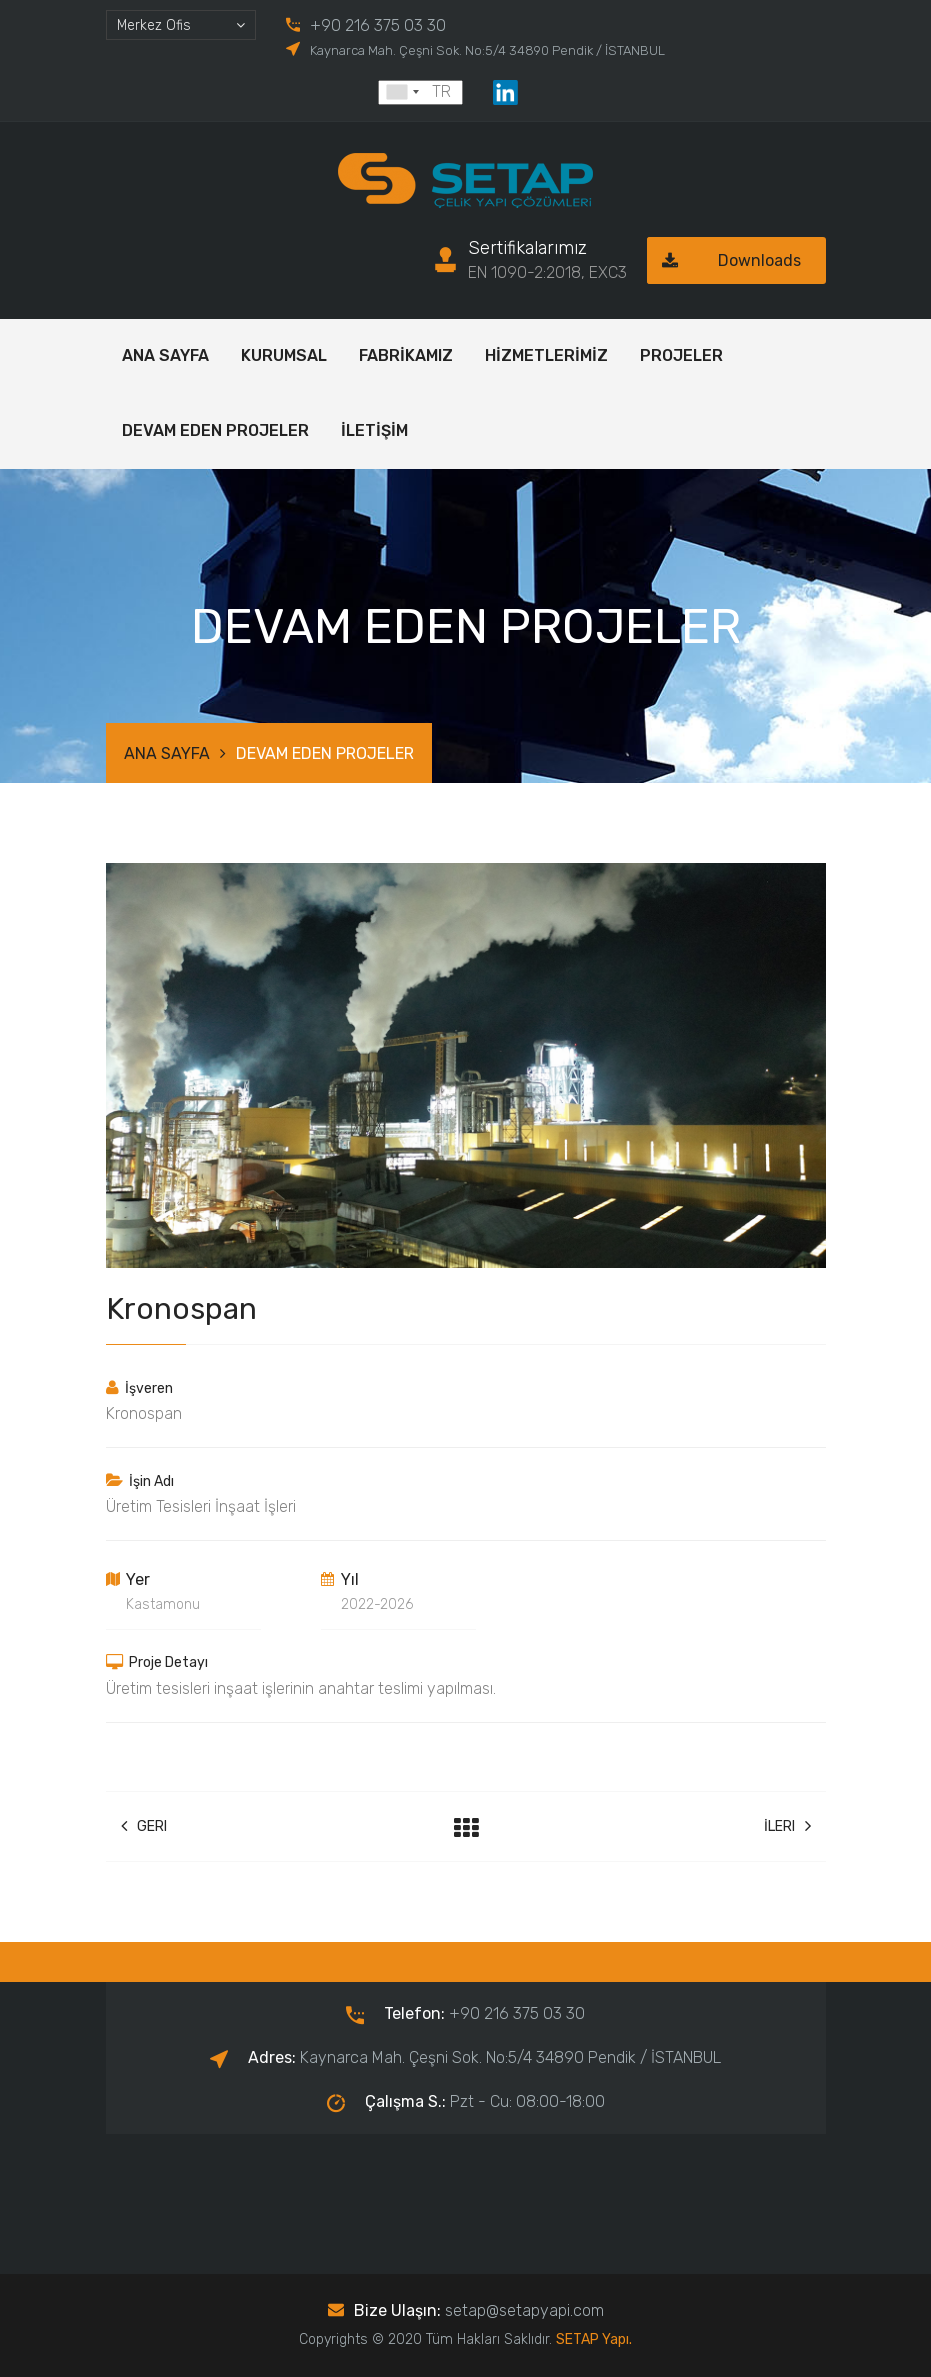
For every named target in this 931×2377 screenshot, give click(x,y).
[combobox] (181, 25)
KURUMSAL (284, 355)
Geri (144, 1826)
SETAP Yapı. (594, 2339)
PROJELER (681, 355)
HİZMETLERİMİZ (546, 355)
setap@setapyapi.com (524, 2310)
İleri (787, 1826)
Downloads (724, 260)
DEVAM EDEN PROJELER (215, 430)
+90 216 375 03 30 (378, 25)
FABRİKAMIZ (406, 355)
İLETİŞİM (374, 430)
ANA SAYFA (165, 355)
